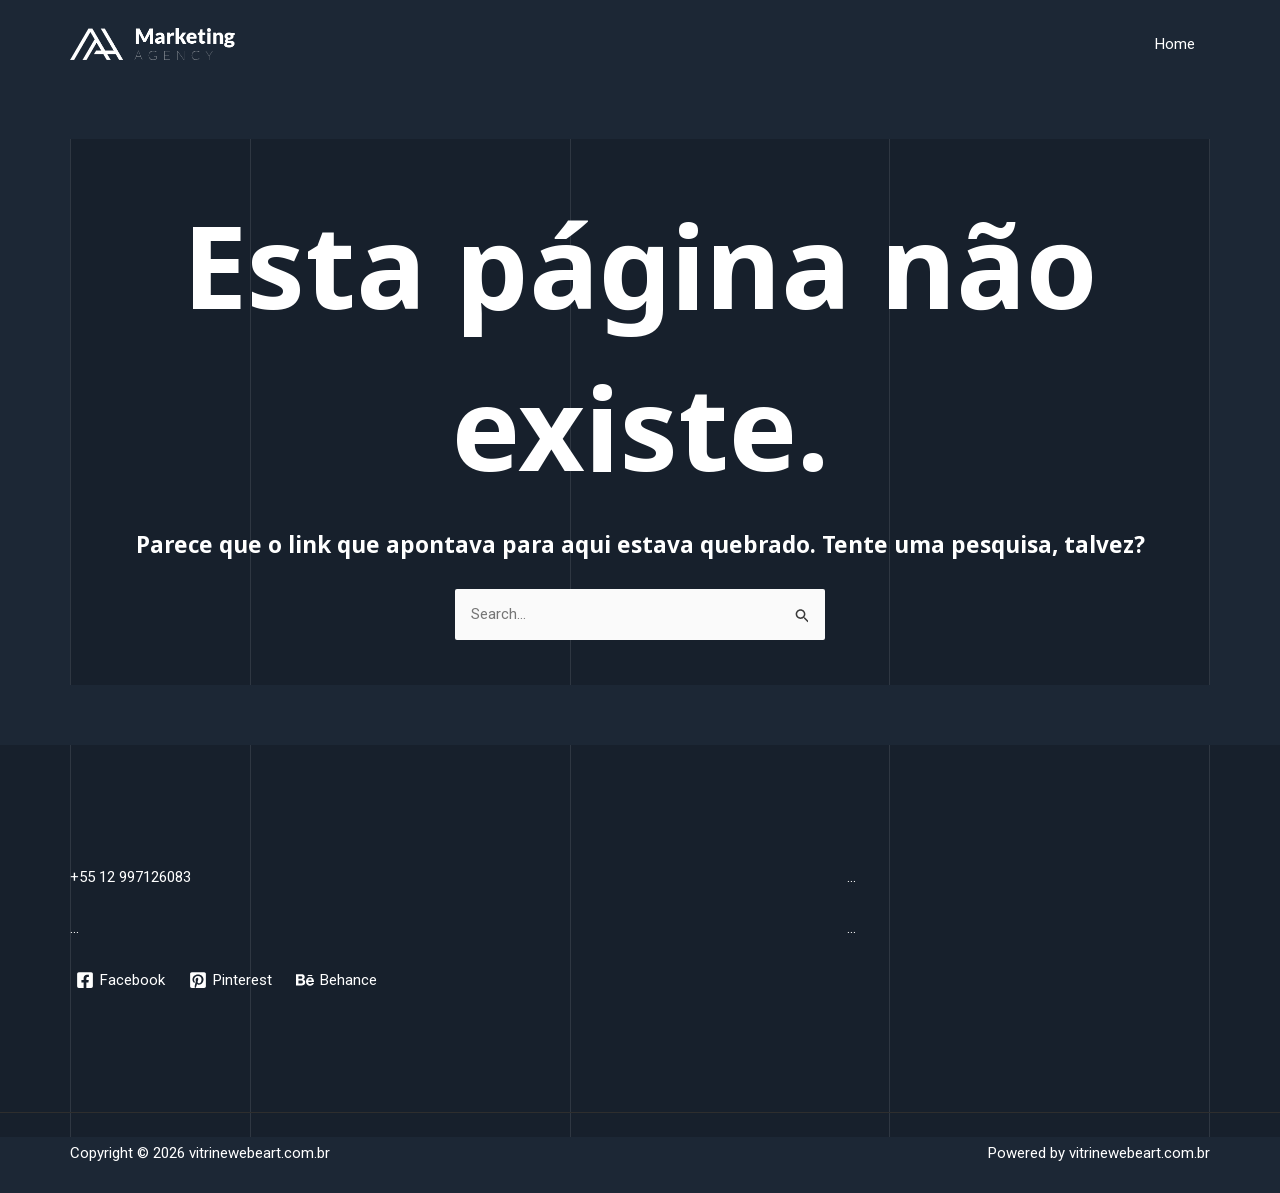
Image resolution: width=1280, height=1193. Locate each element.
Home (1175, 44)
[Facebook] (120, 980)
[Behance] (336, 980)
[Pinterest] (230, 980)
